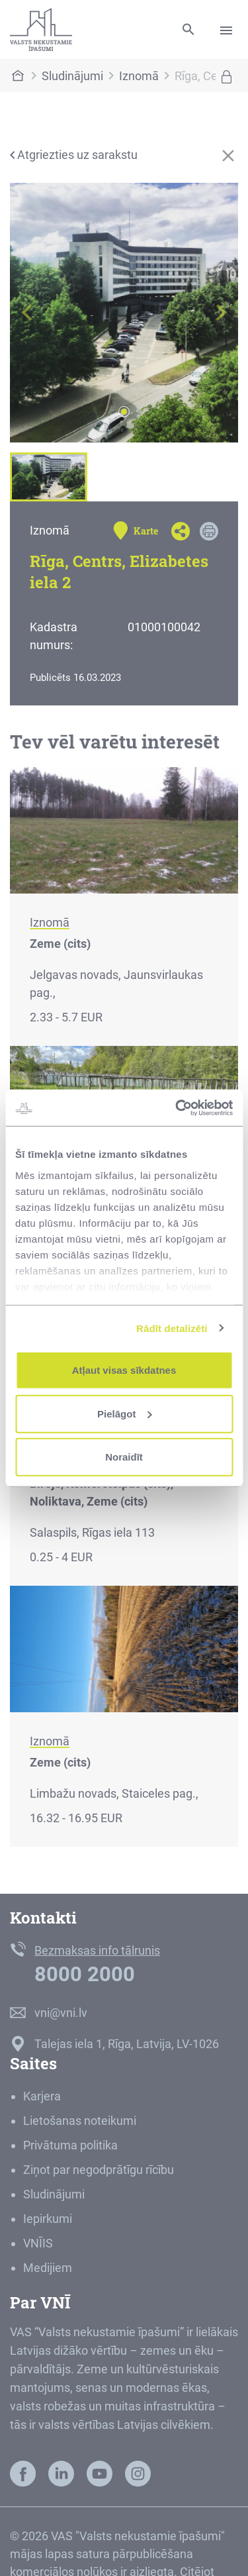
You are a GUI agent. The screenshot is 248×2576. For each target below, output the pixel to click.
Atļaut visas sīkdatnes (124, 1370)
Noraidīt (124, 1457)
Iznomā (139, 76)
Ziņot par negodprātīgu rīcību (98, 2170)
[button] (27, 312)
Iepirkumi (47, 2219)
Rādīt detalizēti (171, 1327)
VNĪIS (38, 2243)
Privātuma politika (70, 2145)
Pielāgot (124, 1413)
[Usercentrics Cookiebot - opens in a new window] (176, 1107)
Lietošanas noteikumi (79, 2121)
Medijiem (47, 2268)
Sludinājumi (72, 76)
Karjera (42, 2096)
